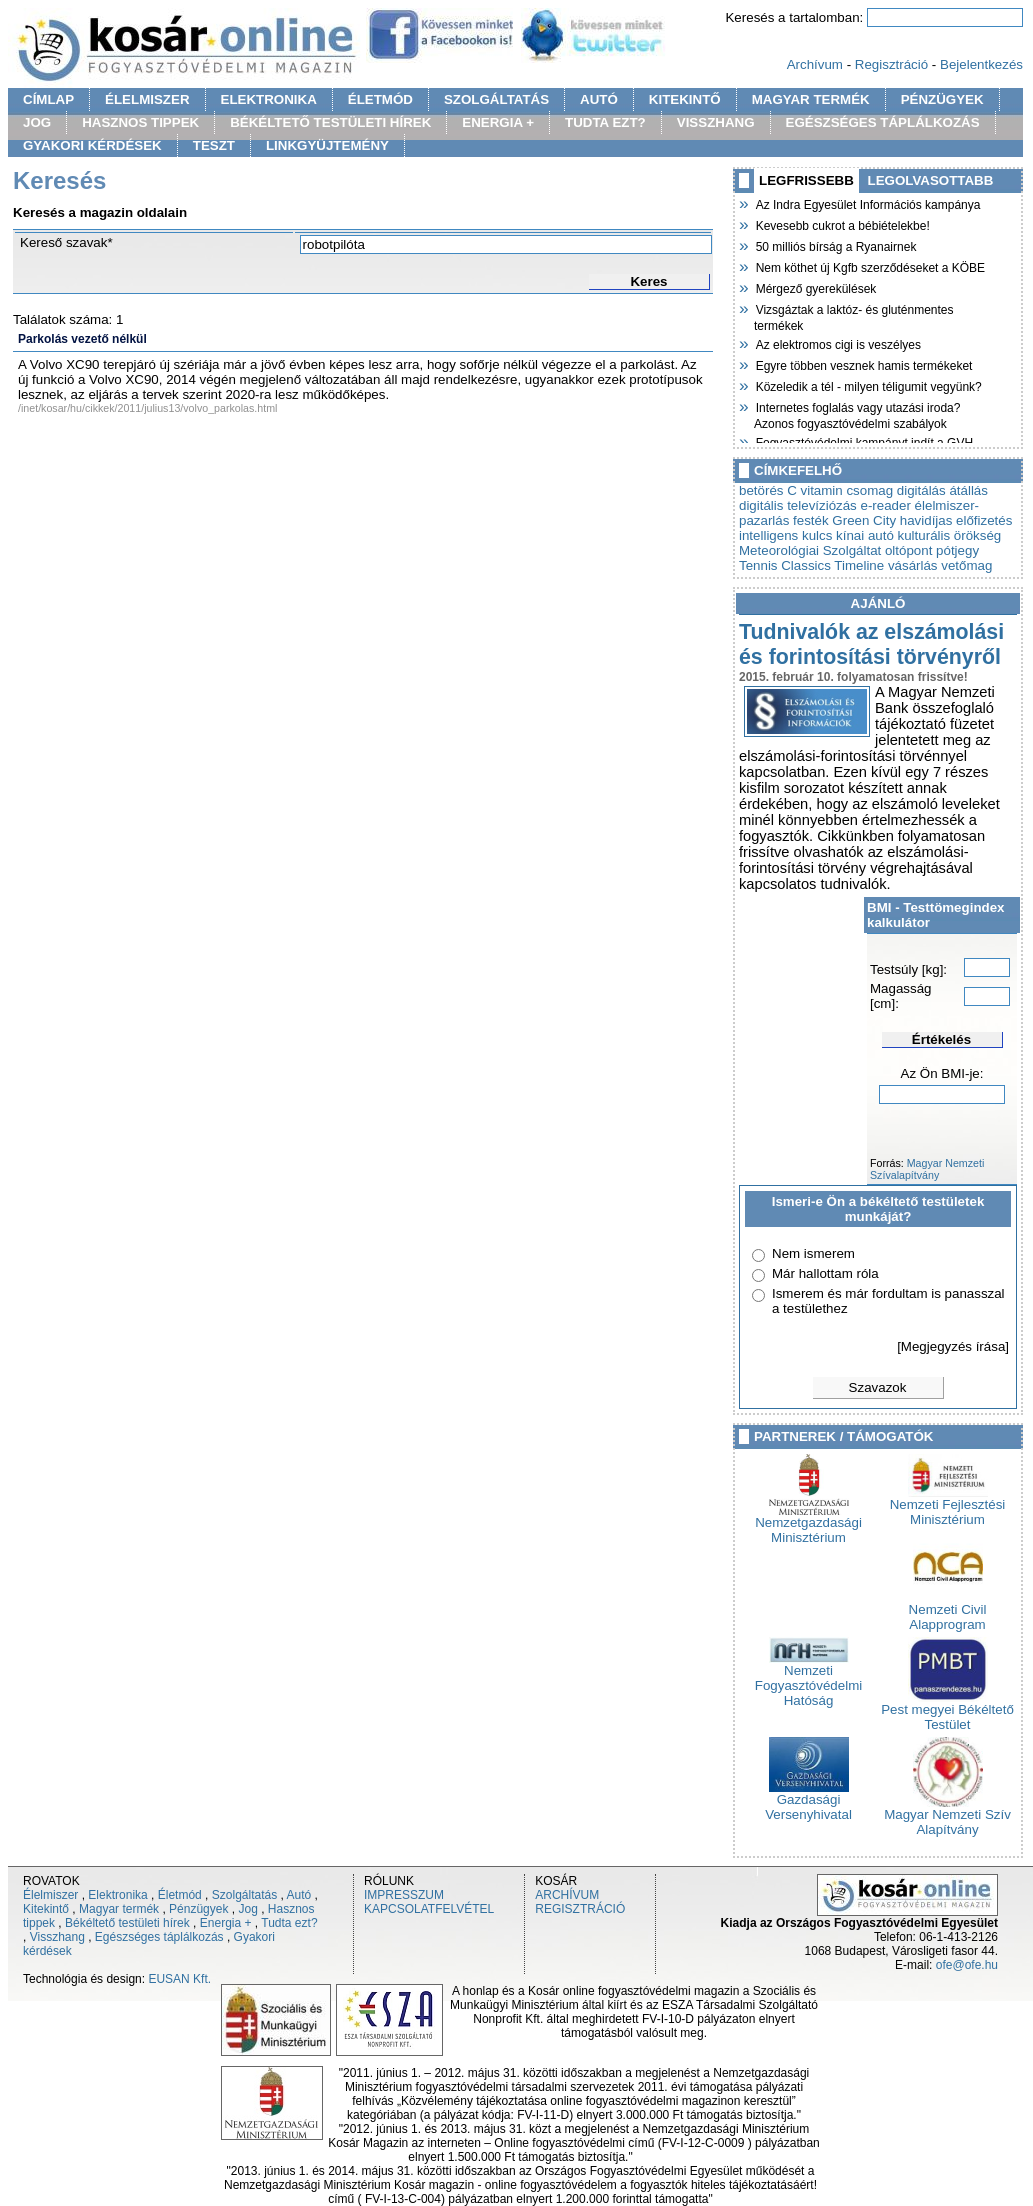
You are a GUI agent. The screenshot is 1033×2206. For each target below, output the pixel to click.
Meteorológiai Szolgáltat (810, 550)
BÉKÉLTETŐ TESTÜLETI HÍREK (330, 122)
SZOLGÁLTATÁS (496, 99)
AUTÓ (599, 99)
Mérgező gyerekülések (815, 287)
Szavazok (878, 1387)
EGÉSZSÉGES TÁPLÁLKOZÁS (883, 122)
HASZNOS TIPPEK (140, 122)
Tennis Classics (785, 565)
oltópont (908, 550)
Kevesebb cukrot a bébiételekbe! (842, 224)
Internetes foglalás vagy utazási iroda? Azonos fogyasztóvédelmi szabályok (857, 413)
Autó (299, 1895)
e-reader (886, 505)
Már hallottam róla (825, 1273)
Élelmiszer (50, 1895)
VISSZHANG (716, 122)
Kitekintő (46, 1909)
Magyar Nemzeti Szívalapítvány (927, 1169)
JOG (37, 122)
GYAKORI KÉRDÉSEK (92, 145)
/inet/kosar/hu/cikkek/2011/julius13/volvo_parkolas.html (147, 408)
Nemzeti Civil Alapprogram (948, 1611)
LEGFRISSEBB (806, 180)
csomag (869, 490)
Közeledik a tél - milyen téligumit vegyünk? (868, 385)
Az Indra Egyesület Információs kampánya (867, 203)
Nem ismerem (813, 1253)
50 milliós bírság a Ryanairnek (835, 245)
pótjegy (957, 550)
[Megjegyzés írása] (953, 1346)
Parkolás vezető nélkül (82, 339)
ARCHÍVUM (567, 1895)
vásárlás (913, 565)
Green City (864, 520)
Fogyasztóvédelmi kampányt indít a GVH (863, 441)
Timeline (859, 565)
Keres (648, 281)
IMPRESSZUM (404, 1895)
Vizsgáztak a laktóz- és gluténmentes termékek (854, 315)
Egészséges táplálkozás (159, 1937)
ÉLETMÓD (380, 99)
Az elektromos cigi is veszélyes (837, 343)
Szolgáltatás (244, 1895)
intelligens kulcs (785, 535)
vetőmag (966, 565)
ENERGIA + (498, 122)
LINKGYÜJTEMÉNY (327, 145)
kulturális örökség (950, 535)
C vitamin (815, 490)
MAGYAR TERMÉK (811, 99)
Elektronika (117, 1895)
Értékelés (941, 1039)
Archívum (815, 64)
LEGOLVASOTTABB (931, 180)
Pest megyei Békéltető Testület (947, 1711)
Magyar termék (119, 1909)
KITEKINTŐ (685, 99)
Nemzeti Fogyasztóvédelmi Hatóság (808, 1679)
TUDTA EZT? (605, 122)
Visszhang (57, 1937)
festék (811, 520)
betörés (761, 490)
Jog (247, 1909)
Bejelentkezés (981, 64)
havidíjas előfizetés (956, 520)
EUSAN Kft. (179, 1979)
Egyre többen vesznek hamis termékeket (863, 364)
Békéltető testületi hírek (127, 1923)
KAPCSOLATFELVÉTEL (429, 1909)
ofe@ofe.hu (967, 1965)
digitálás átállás (942, 490)
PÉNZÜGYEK (942, 99)
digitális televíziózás (798, 505)
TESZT (214, 145)
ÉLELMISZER (147, 99)
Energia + (226, 1923)
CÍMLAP (48, 99)
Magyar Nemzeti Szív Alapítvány (947, 1816)
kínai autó (865, 535)
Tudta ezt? (289, 1923)
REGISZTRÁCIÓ (580, 1909)
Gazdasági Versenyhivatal (808, 1801)
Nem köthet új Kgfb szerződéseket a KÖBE (869, 266)
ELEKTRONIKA (269, 99)
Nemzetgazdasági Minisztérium (808, 1524)
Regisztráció (891, 64)
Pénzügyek (198, 1909)
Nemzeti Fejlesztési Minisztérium (948, 1506)
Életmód (180, 1895)
